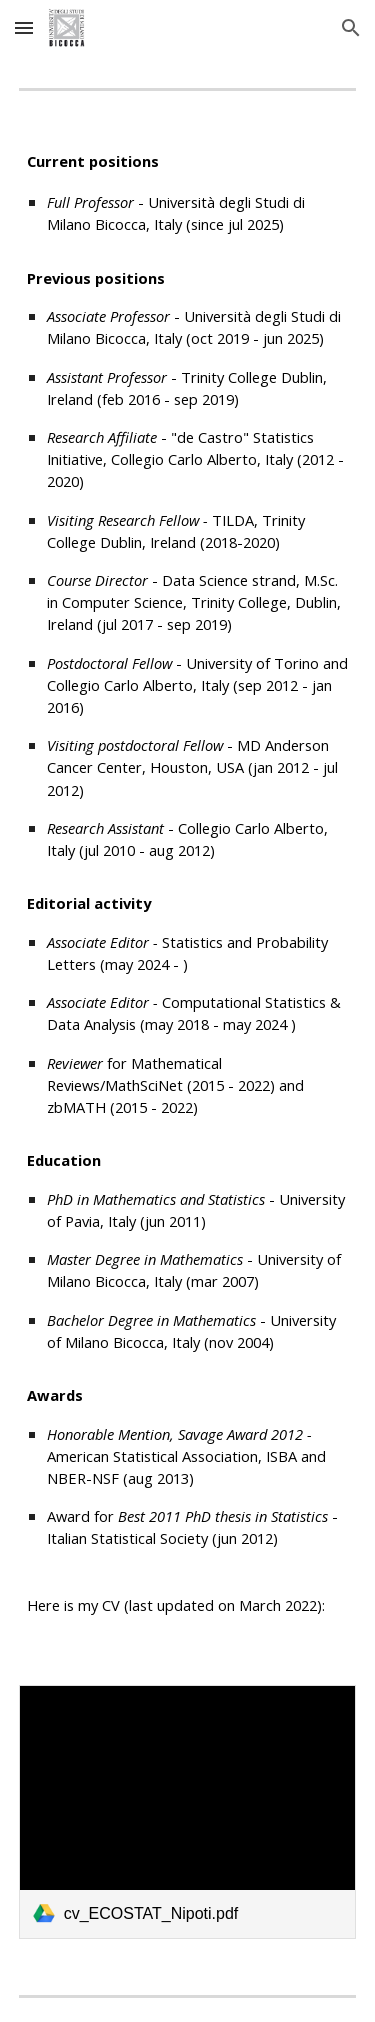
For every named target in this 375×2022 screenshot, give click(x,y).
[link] (188, 1811)
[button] (24, 27)
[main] (188, 888)
